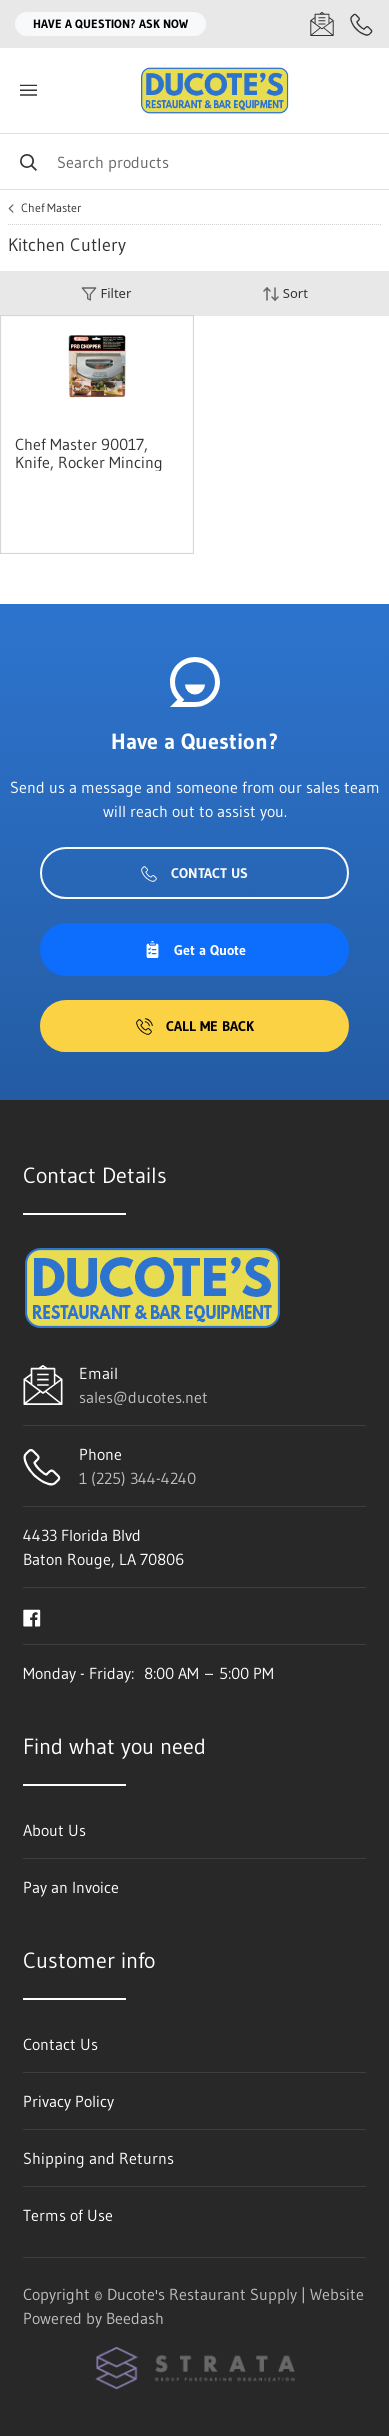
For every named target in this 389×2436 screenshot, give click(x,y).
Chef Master (51, 208)
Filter (106, 293)
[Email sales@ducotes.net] (322, 24)
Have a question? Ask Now (110, 23)
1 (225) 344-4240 (137, 1478)
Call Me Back (195, 1026)
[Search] (194, 161)
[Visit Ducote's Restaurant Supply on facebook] (32, 1616)
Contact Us (194, 873)
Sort (285, 293)
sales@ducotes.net (143, 1397)
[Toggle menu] (28, 90)
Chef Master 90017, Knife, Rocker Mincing (89, 453)
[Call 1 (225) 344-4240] (362, 24)
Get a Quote (195, 950)
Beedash (135, 2318)
